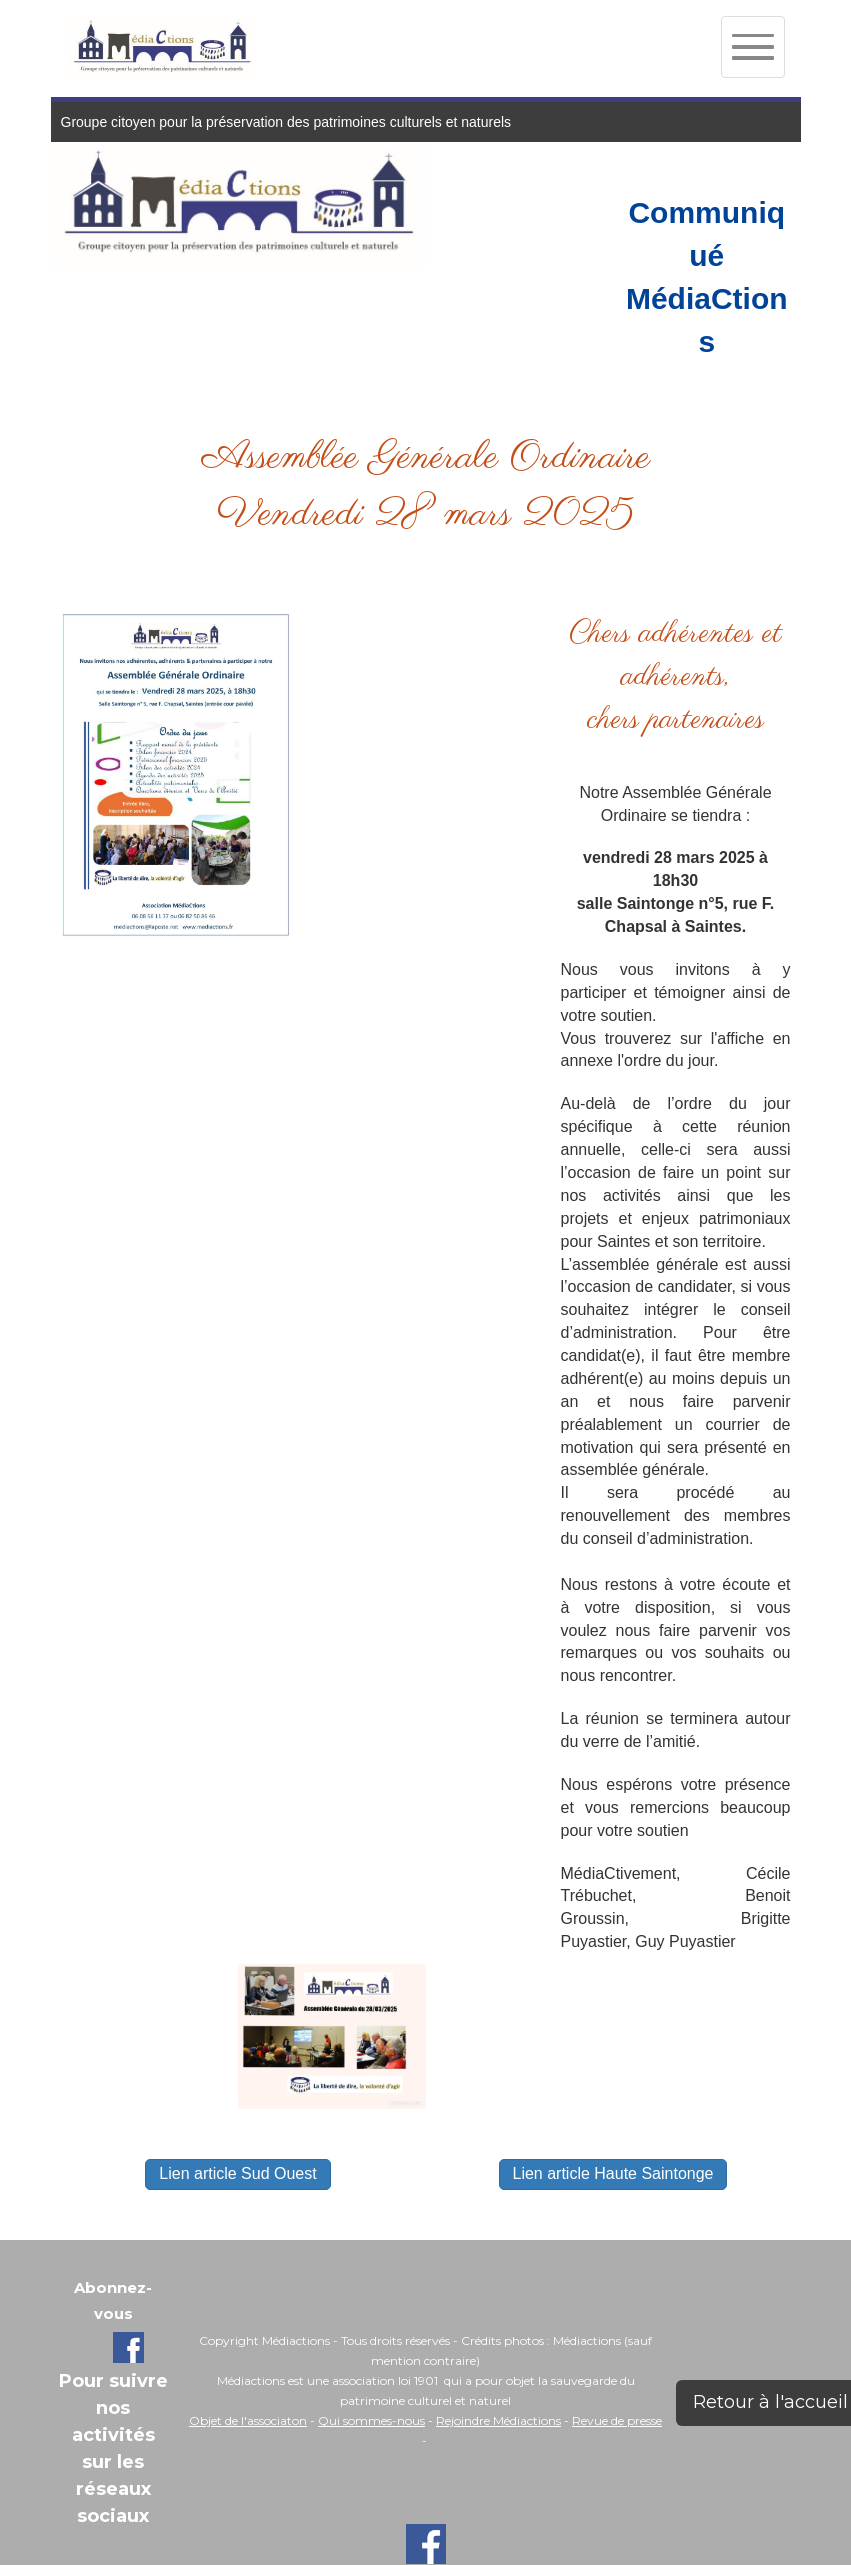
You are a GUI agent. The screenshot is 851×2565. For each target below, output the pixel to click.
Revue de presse (617, 2420)
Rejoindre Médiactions (498, 2420)
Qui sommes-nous (371, 2420)
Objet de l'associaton (248, 2420)
